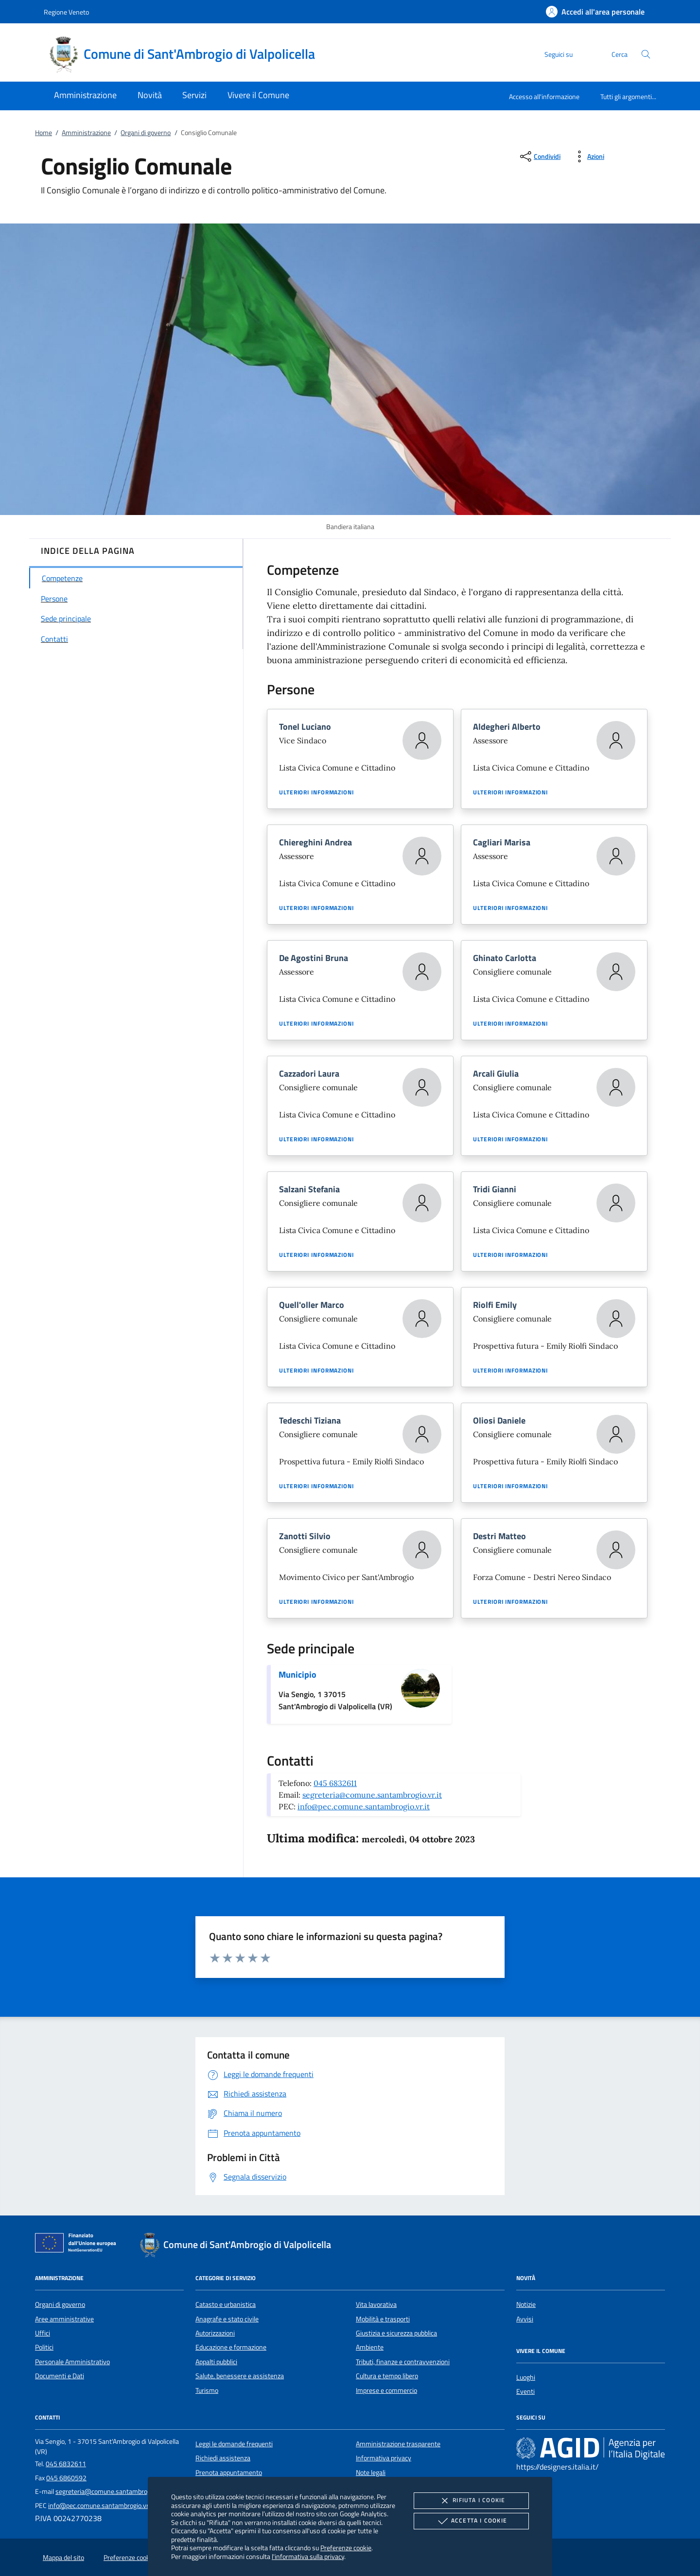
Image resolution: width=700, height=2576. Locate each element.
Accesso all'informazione (544, 96)
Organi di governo (146, 132)
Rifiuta (471, 2500)
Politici (44, 2347)
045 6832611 (335, 1783)
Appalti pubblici (216, 2361)
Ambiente (370, 2347)
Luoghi (525, 2377)
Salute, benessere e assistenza (239, 2375)
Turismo (206, 2390)
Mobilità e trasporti (383, 2319)
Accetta (471, 2521)
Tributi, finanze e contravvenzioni (403, 2361)
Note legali (370, 2472)
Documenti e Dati (59, 2375)
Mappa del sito (63, 2557)
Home (43, 132)
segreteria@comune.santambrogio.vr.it (372, 1795)
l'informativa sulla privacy (308, 2556)
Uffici (42, 2333)
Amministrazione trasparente (398, 2444)
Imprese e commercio (386, 2390)
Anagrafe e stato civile (227, 2319)
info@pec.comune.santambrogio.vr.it (364, 1806)
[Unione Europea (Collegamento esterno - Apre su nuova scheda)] (78, 2244)
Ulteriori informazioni (316, 792)
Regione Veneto (66, 12)
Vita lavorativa (376, 2304)
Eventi (525, 2391)
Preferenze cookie (345, 2547)
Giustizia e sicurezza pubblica (396, 2333)
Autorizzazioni (215, 2333)
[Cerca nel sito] (645, 54)
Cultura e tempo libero (387, 2375)
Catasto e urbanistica (225, 2304)
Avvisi (524, 2319)
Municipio (297, 1674)
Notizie (526, 2304)
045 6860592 (66, 2478)
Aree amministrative (64, 2319)
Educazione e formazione (230, 2347)
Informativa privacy (383, 2458)
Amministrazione (86, 132)
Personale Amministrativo (72, 2361)
